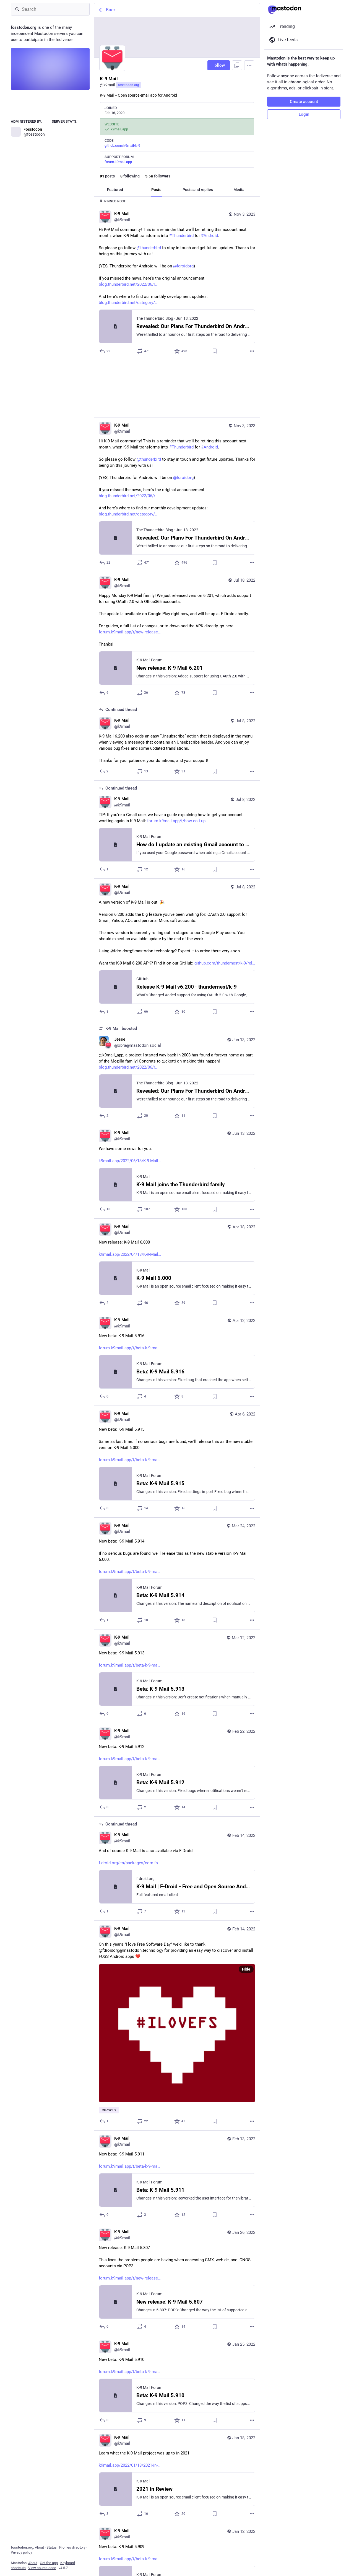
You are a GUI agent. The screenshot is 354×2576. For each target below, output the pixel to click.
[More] (252, 351)
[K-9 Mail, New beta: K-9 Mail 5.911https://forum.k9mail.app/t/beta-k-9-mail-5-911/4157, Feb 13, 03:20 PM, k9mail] (177, 2120)
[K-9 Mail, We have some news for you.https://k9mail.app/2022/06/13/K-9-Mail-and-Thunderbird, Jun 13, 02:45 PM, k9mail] (177, 1115)
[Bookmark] (214, 351)
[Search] (50, 9)
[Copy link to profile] (237, 65)
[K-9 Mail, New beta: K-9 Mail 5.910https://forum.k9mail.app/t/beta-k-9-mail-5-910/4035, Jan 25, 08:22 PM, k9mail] (177, 2326)
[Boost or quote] (143, 351)
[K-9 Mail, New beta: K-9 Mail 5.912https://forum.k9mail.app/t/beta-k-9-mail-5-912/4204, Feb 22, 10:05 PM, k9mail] (177, 1713)
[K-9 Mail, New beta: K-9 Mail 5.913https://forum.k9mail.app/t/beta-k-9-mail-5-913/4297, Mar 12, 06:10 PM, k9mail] (177, 1619)
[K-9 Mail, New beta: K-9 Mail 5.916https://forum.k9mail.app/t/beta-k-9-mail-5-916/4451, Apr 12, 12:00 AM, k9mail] (177, 1302)
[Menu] (249, 65)
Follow (218, 65)
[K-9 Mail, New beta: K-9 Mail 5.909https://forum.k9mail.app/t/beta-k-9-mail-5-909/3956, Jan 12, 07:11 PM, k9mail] (177, 2513)
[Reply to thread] (104, 714)
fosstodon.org (128, 85)
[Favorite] (181, 351)
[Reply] (105, 351)
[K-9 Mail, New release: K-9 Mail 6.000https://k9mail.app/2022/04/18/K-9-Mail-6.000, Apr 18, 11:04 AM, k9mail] (177, 1208)
